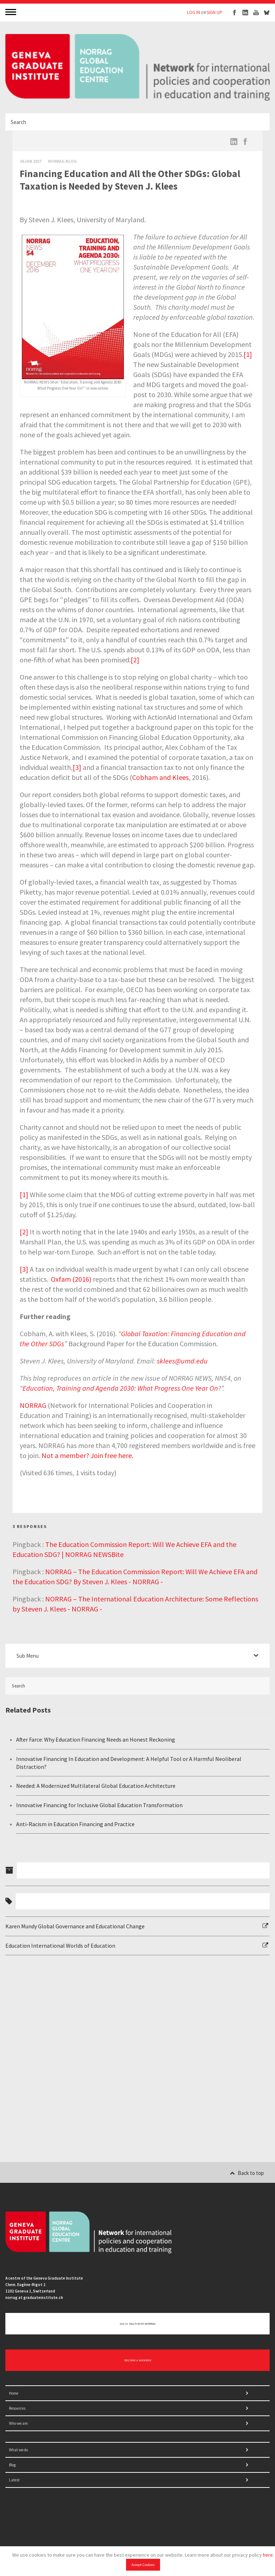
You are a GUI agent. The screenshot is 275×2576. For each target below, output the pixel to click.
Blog (12, 2464)
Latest (14, 2479)
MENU (11, 11)
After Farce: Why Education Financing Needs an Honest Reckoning (95, 1739)
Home (13, 2393)
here (268, 2555)
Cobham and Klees (160, 777)
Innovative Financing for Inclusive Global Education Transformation (99, 1805)
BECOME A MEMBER (137, 2360)
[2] (135, 659)
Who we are (18, 2423)
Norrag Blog (62, 161)
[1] (247, 354)
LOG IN (193, 12)
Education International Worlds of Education (60, 1945)
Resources (17, 2408)
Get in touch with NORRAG (137, 2323)
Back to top (247, 2173)
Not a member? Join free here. (87, 1455)
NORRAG (33, 1405)
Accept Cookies (143, 2564)
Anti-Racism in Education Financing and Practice (75, 1824)
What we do (18, 2449)
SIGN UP (214, 12)
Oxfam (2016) (71, 1279)
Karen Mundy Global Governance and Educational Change (75, 1926)
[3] (77, 767)
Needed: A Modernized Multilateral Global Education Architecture (95, 1785)
